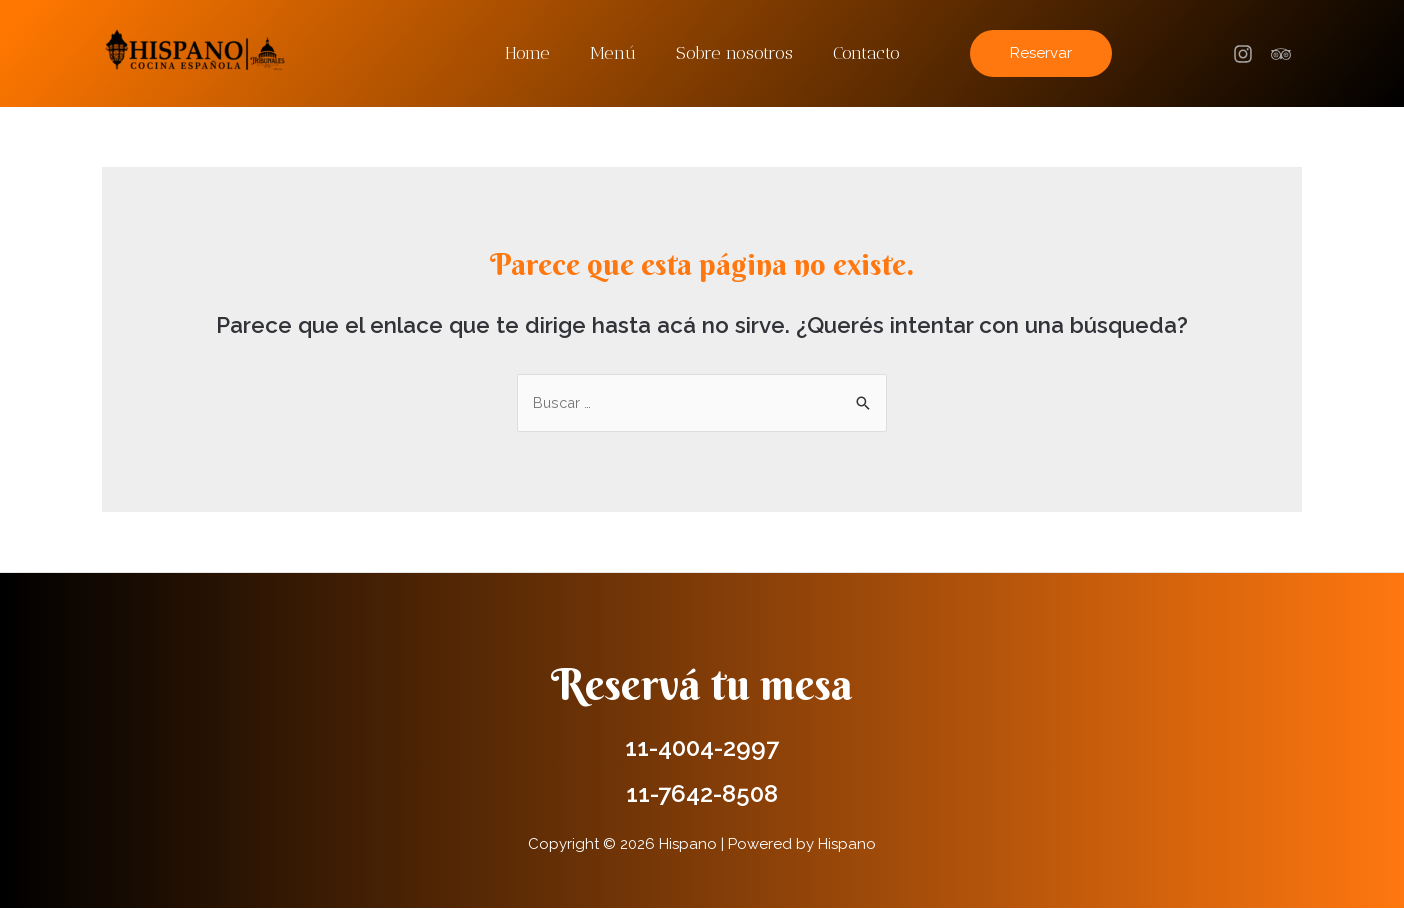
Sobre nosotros (732, 53)
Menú (615, 53)
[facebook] (1246, 54)
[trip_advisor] (1284, 54)
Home (533, 53)
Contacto (860, 53)
